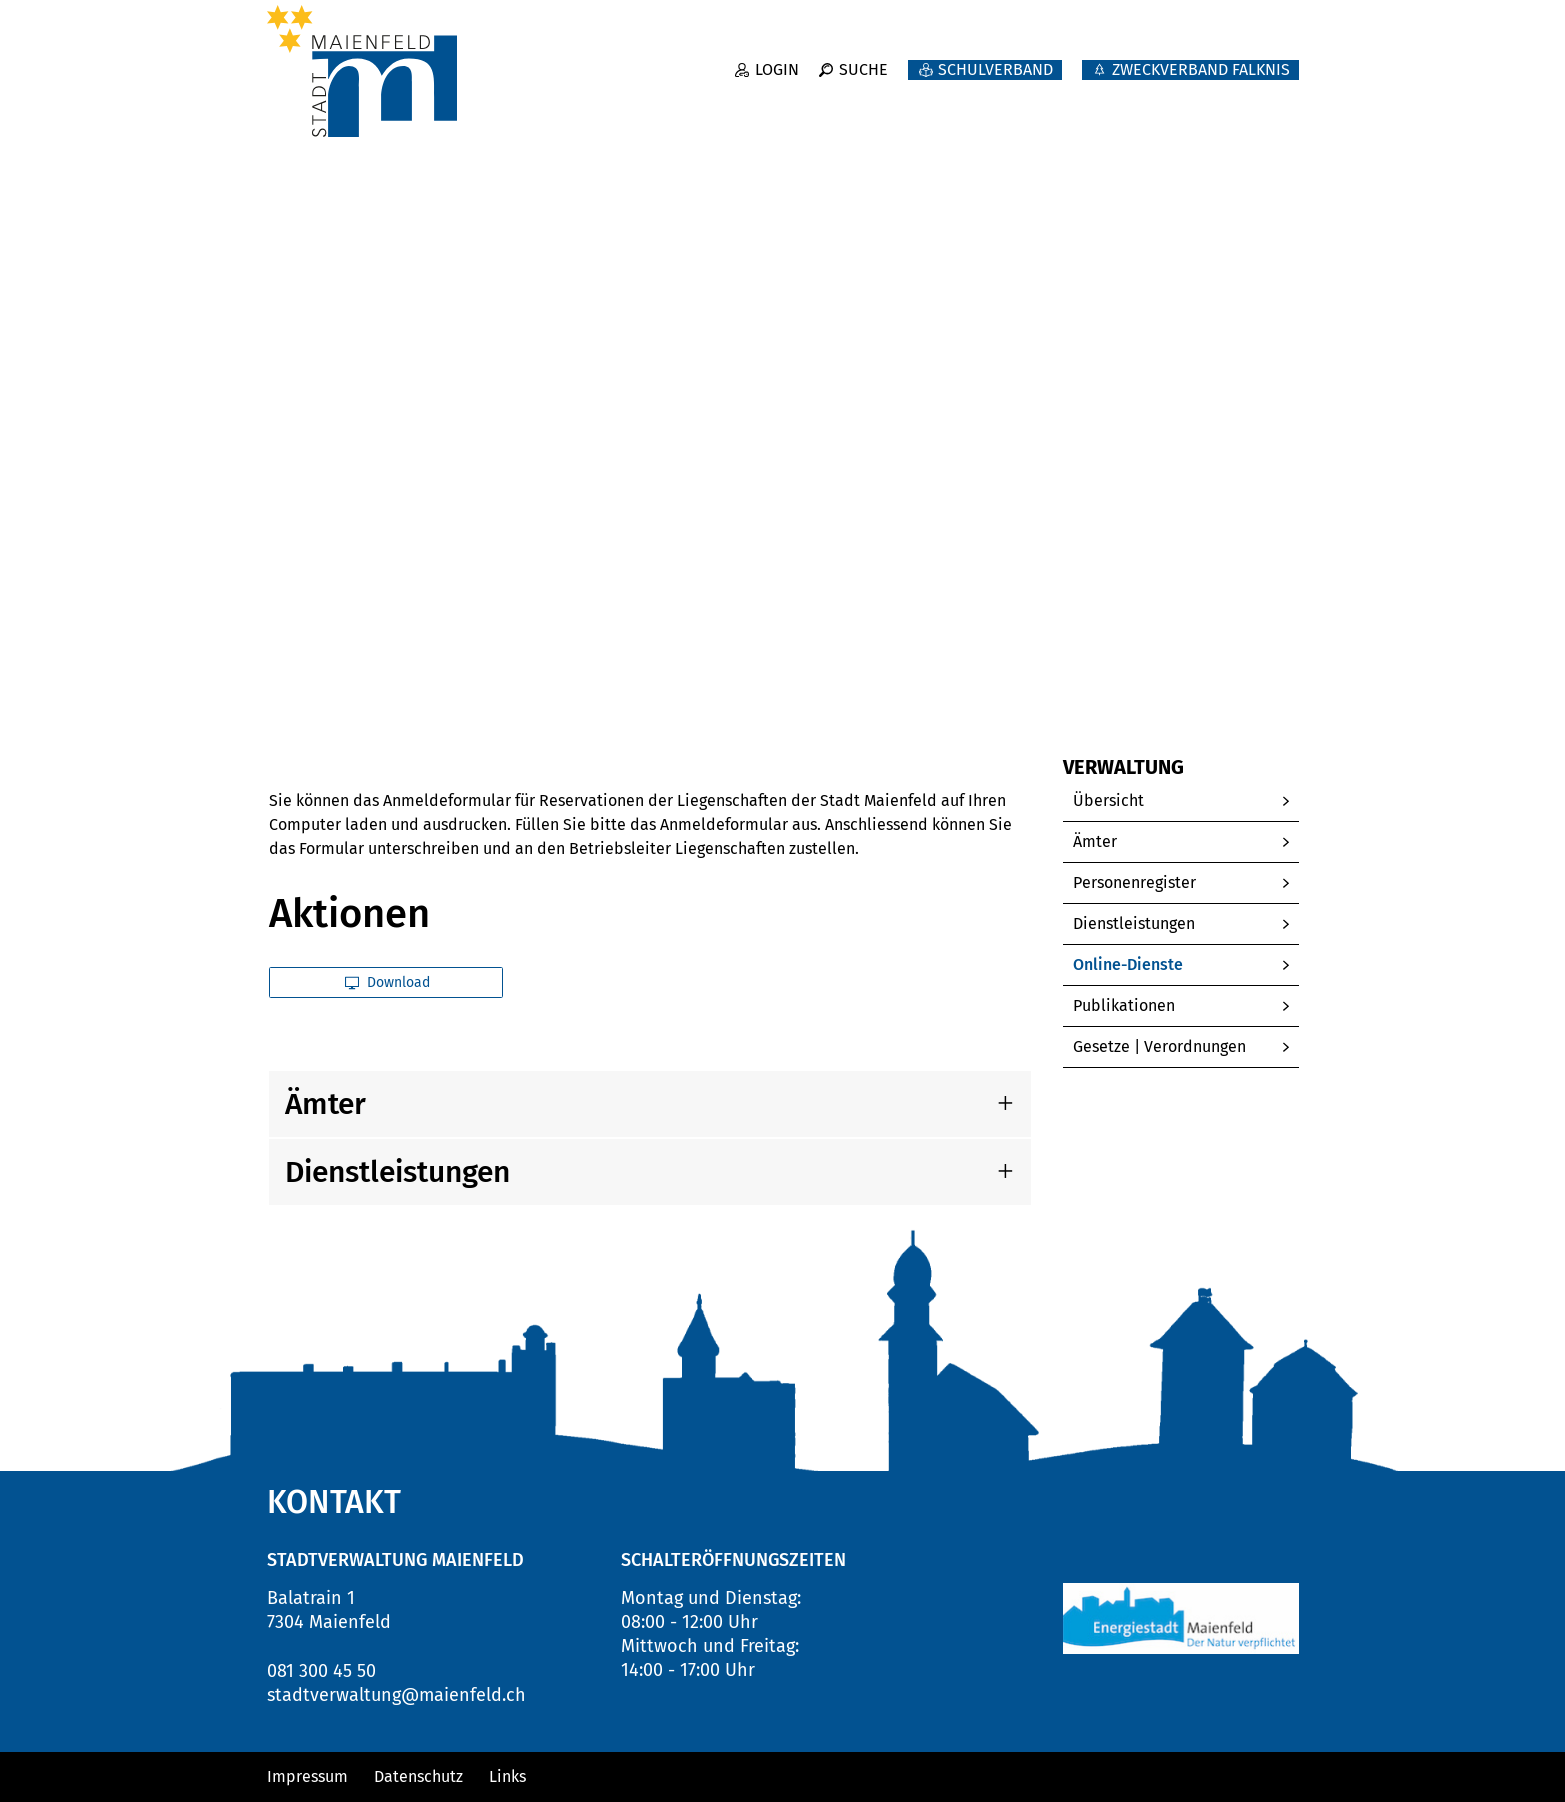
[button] (408, 680)
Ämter (1095, 841)
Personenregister (1134, 882)
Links (507, 1776)
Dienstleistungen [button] (397, 1172)
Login (777, 57)
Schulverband (995, 57)
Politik (1008, 100)
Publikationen (1124, 1005)
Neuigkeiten (872, 100)
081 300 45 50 (321, 1671)
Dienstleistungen (1134, 923)
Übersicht (1108, 800)
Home (288, 679)
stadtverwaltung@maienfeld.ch (396, 1695)
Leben (1271, 100)
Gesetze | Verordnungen (1159, 1046)
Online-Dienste (1175, 964)
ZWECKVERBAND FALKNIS (1201, 57)
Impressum (307, 1776)
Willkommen (708, 100)
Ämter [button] (325, 1104)
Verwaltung (1140, 100)
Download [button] (387, 982)
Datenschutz (418, 1776)
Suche (863, 57)
